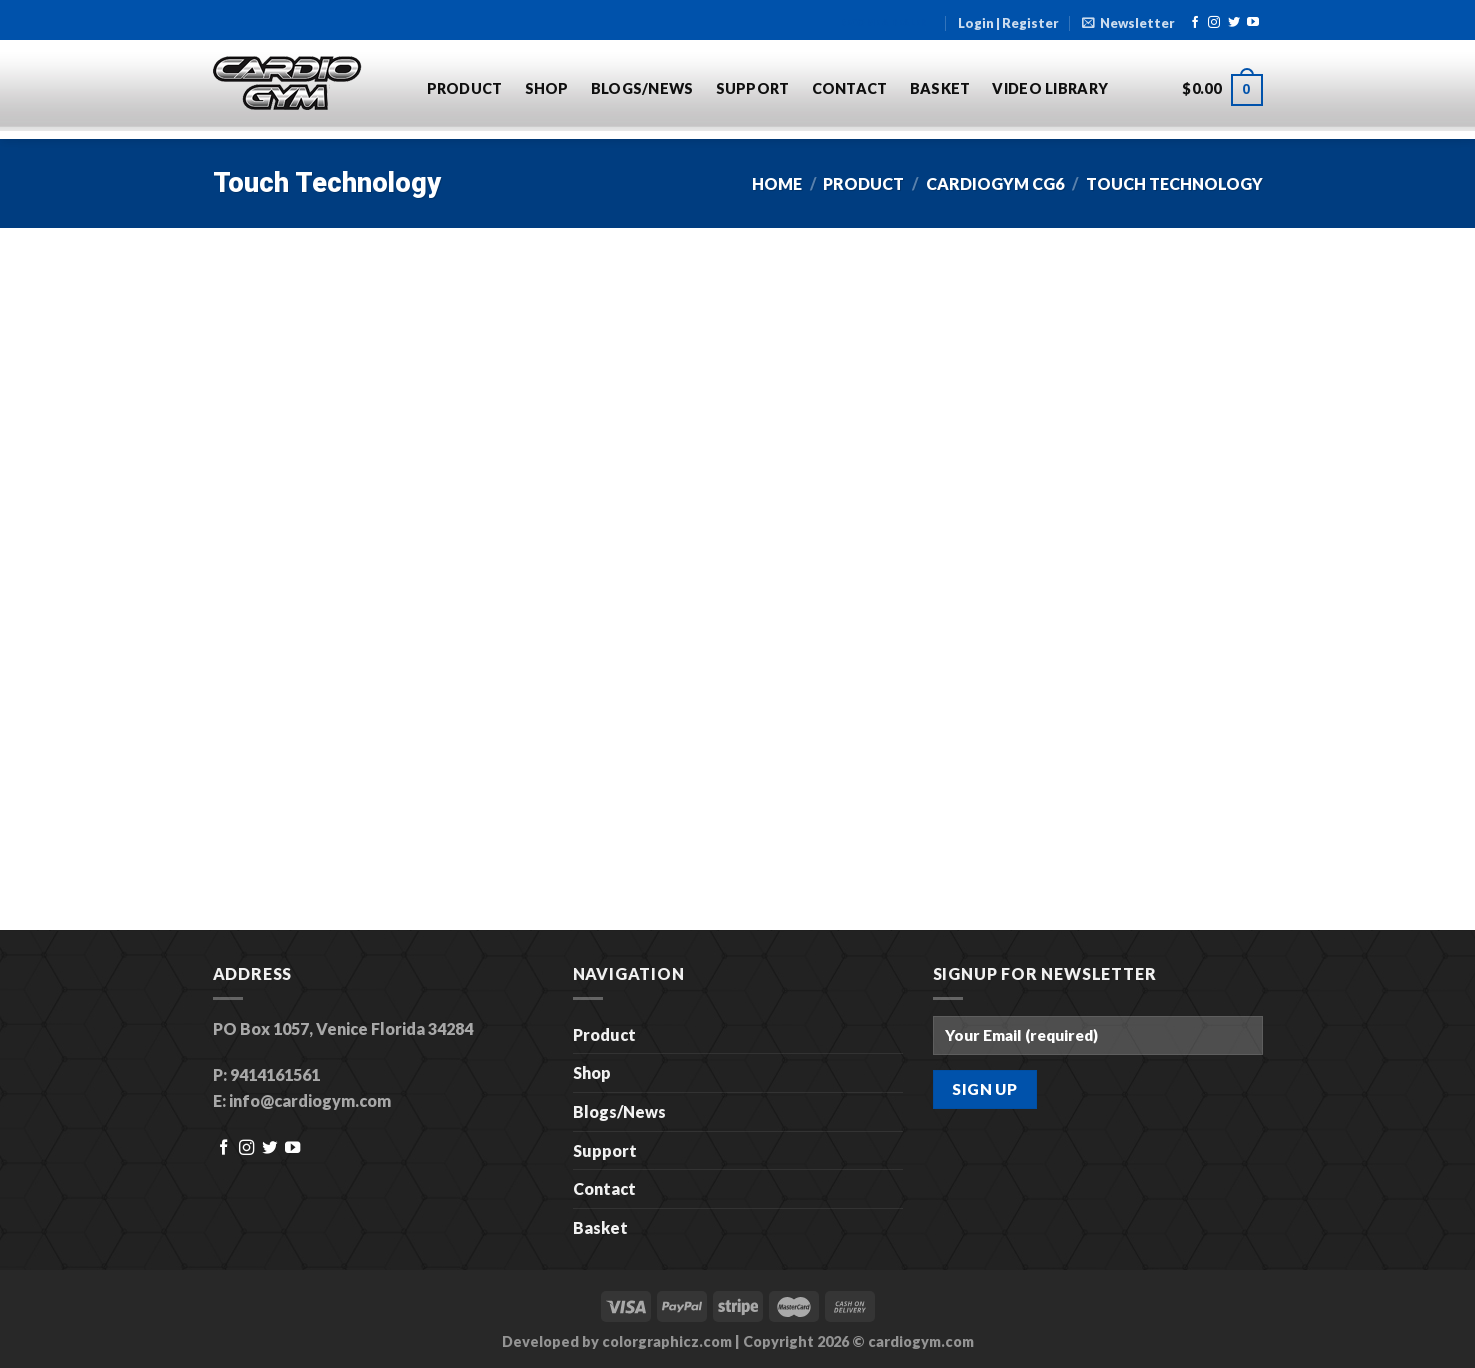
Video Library (1050, 88)
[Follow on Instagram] (1214, 23)
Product (465, 88)
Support (753, 88)
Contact (850, 88)
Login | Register (1008, 23)
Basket (940, 88)
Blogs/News (642, 88)
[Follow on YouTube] (1253, 23)
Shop (547, 88)
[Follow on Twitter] (1234, 23)
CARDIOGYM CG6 (995, 183)
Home (777, 183)
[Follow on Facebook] (1195, 23)
